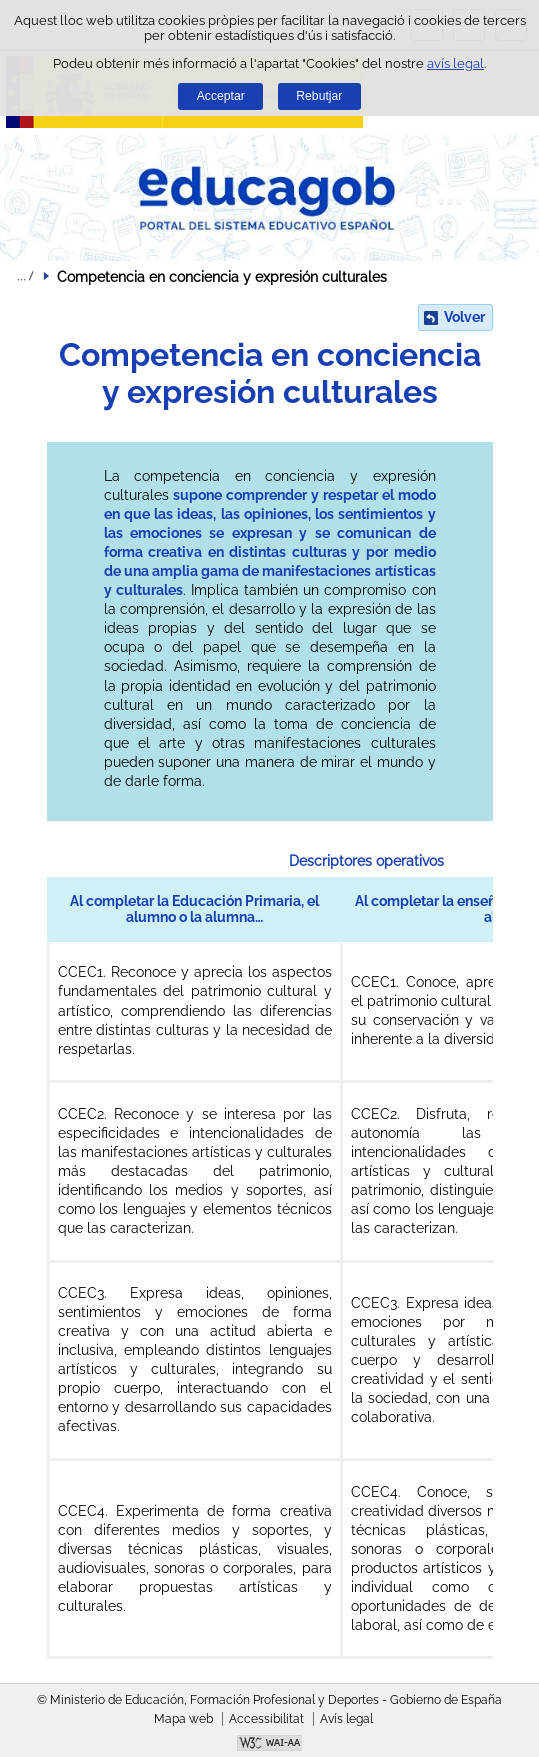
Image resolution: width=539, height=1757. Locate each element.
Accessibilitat (266, 1719)
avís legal (455, 63)
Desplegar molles (25, 276)
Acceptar (221, 96)
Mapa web (183, 1719)
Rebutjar (319, 96)
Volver (464, 317)
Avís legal (346, 1719)
